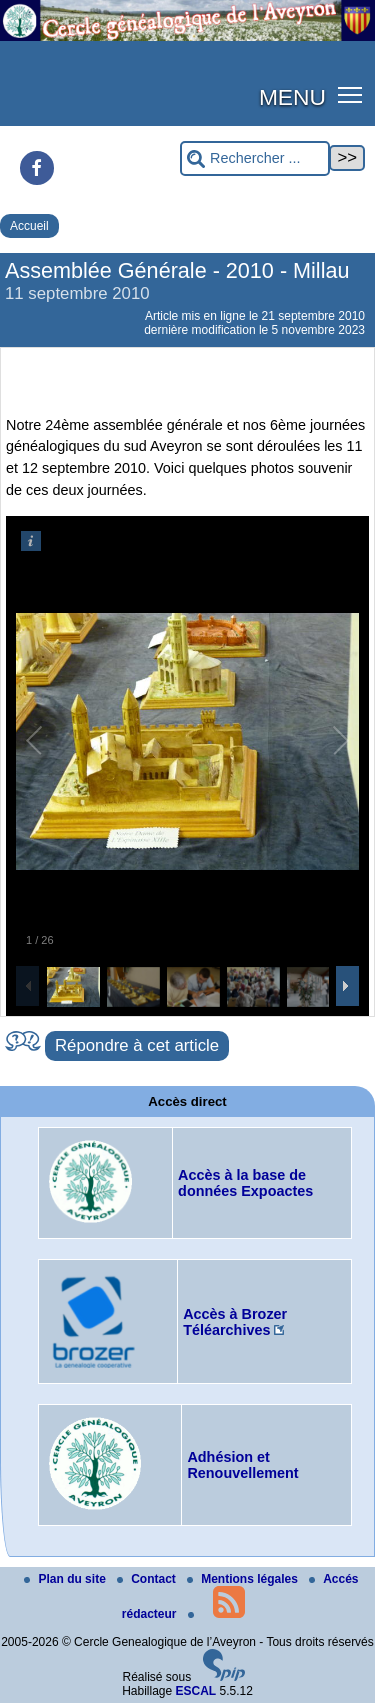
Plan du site (66, 1579)
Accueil (29, 226)
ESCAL (196, 1691)
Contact (148, 1579)
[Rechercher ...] (255, 158)
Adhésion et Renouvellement (242, 1465)
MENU (292, 97)
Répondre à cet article (137, 1045)
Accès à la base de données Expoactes (245, 1183)
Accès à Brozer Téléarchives (235, 1322)
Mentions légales (244, 1579)
